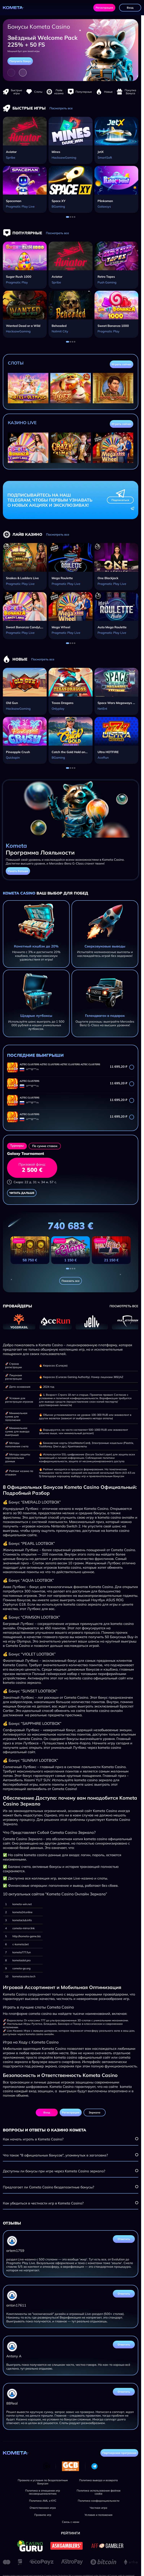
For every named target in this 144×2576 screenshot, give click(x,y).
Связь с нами (70, 2522)
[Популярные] (80, 92)
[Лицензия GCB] (70, 2466)
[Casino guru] (30, 2546)
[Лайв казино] (54, 92)
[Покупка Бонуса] (126, 92)
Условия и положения (98, 2515)
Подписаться (120, 500)
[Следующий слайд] (23, 72)
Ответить (124, 2239)
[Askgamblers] (66, 2546)
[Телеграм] (94, 2466)
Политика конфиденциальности (98, 2500)
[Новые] (104, 92)
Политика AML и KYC (42, 2500)
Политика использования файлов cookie (98, 2492)
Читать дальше (21, 1193)
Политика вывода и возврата (98, 2480)
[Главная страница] (14, 7)
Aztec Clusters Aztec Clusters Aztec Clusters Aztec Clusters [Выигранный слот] (60, 1065)
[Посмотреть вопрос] (136, 2138)
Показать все (71, 1281)
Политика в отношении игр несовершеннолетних (42, 2492)
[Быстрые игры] (12, 92)
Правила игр (42, 2515)
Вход (130, 7)
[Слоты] (34, 92)
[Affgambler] (107, 2546)
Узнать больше (18, 871)
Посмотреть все (61, 108)
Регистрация (104, 7)
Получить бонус (20, 61)
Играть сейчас (121, 364)
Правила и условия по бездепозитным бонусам (43, 2482)
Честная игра (98, 2507)
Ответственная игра (43, 2507)
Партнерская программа (119, 2453)
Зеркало (94, 2112)
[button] (67, 217)
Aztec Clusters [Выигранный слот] (29, 1082)
